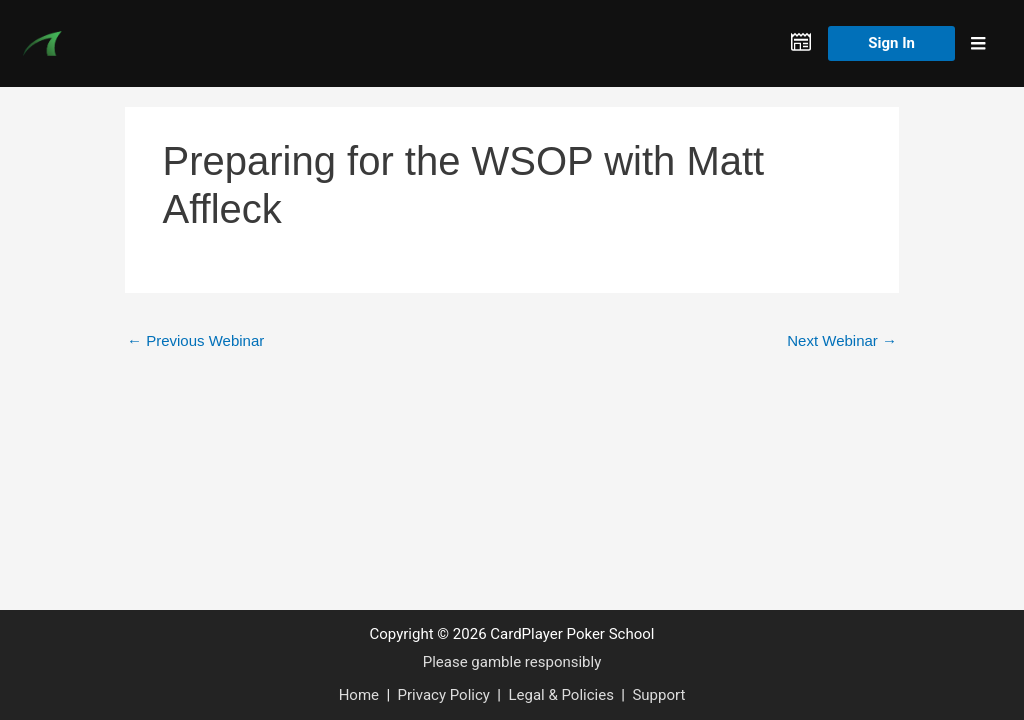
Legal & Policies (560, 695)
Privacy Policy (444, 695)
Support (658, 695)
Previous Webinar (195, 340)
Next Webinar (842, 340)
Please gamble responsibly (512, 662)
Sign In (891, 43)
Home (359, 695)
